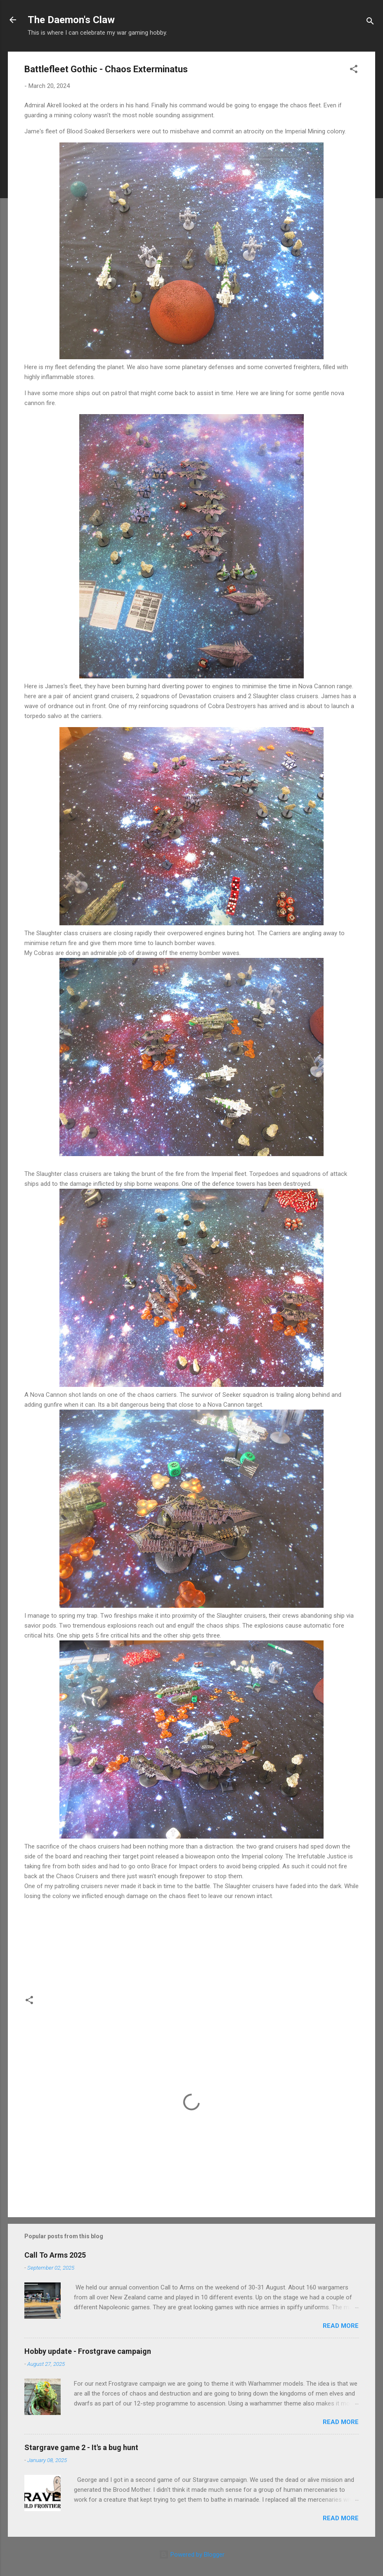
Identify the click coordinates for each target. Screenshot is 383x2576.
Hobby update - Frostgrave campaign (87, 2351)
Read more (341, 2326)
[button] (354, 70)
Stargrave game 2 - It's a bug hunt (81, 2447)
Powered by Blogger (192, 2554)
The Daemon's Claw (71, 20)
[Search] (370, 22)
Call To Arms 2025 (55, 2255)
